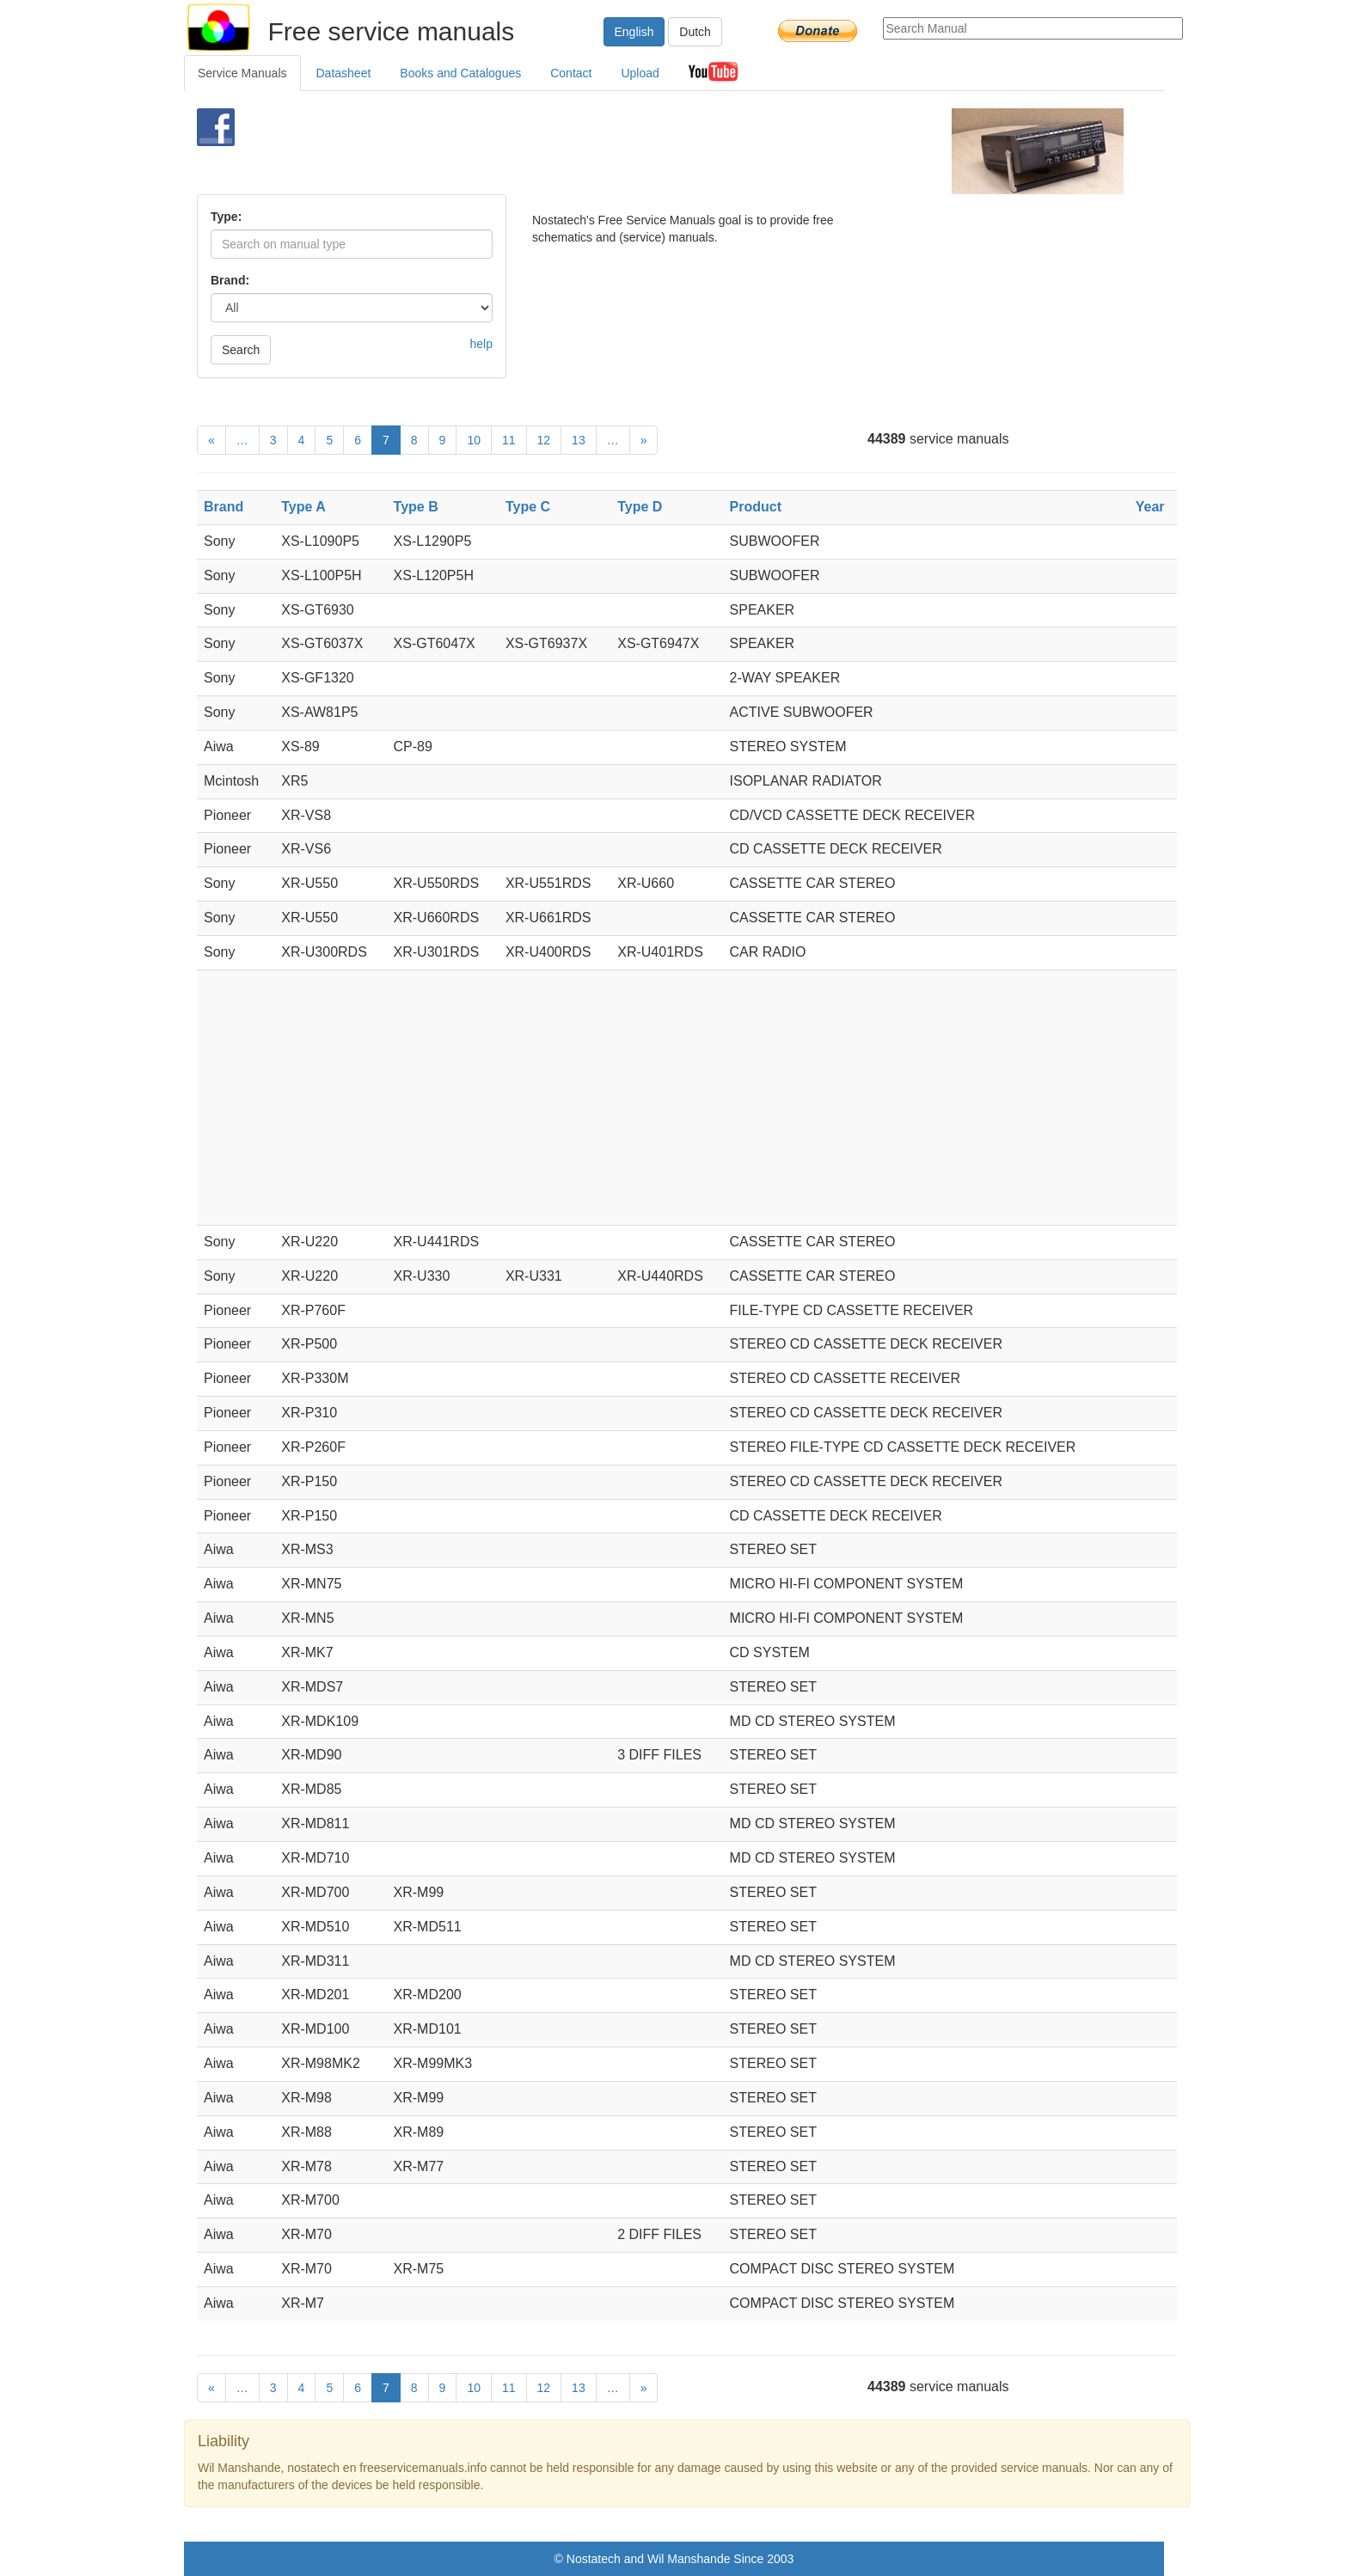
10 (474, 440)
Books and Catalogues (460, 73)
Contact (570, 73)
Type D (639, 506)
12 (544, 440)
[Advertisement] (645, 151)
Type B (416, 506)
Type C (528, 506)
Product (755, 506)
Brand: (230, 280)
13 (578, 440)
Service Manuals (242, 73)
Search (241, 350)
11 (509, 440)
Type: (226, 216)
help (481, 344)
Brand (223, 506)
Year (1150, 506)
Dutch (695, 32)
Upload (640, 73)
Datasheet (343, 73)
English (634, 32)
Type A (303, 506)
